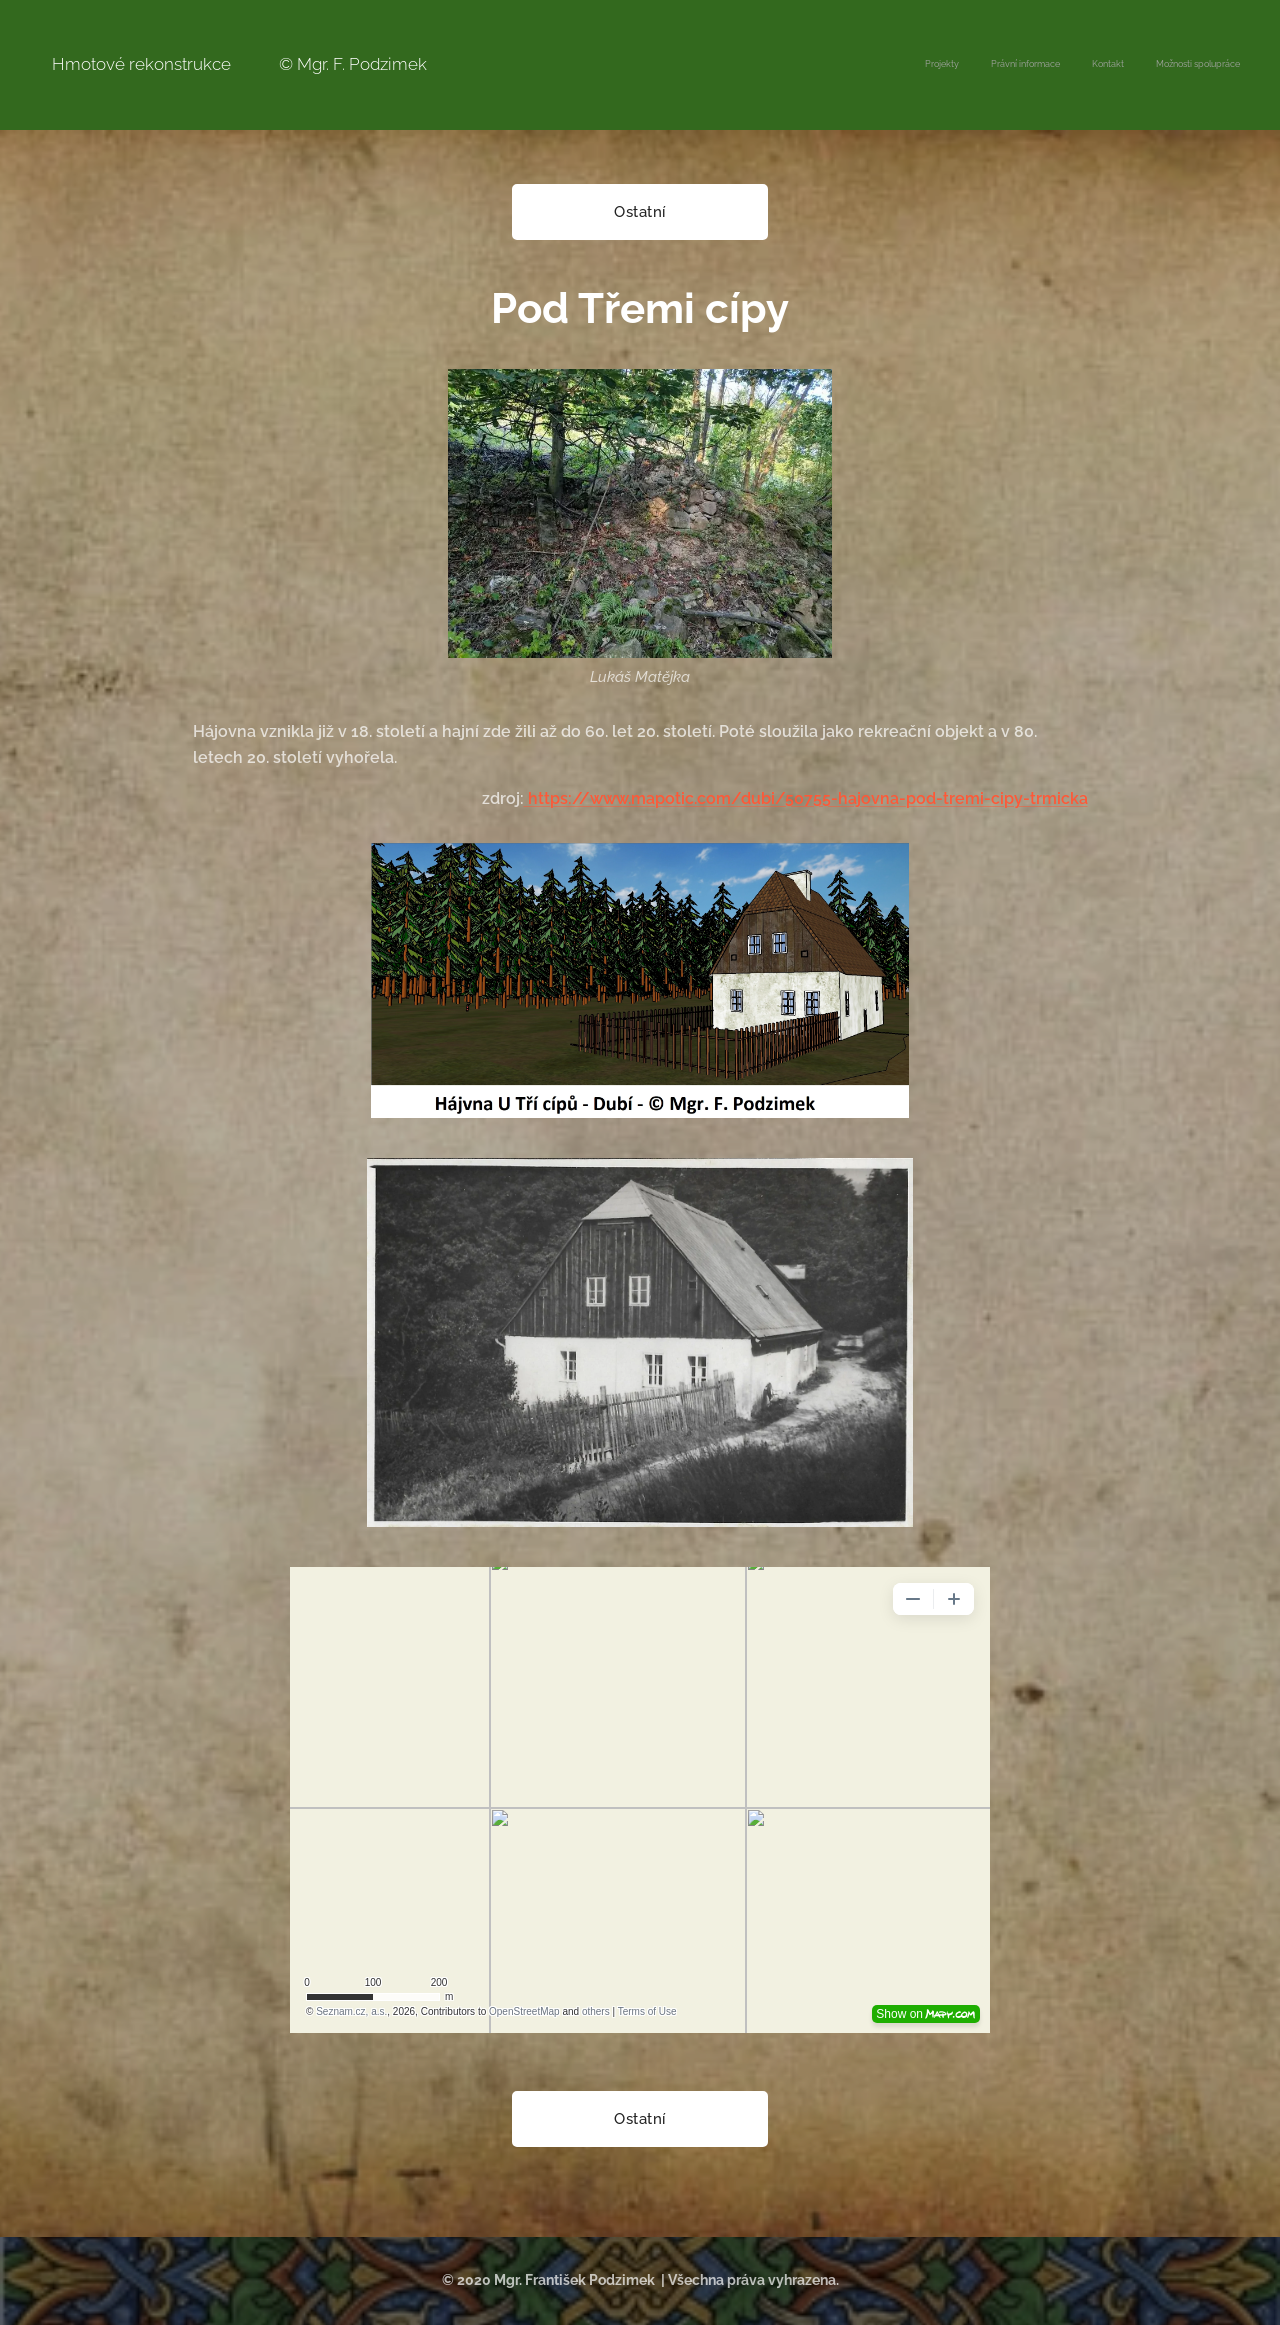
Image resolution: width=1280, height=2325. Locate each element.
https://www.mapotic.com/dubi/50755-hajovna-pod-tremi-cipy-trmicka (806, 798)
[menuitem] (1149, 65)
